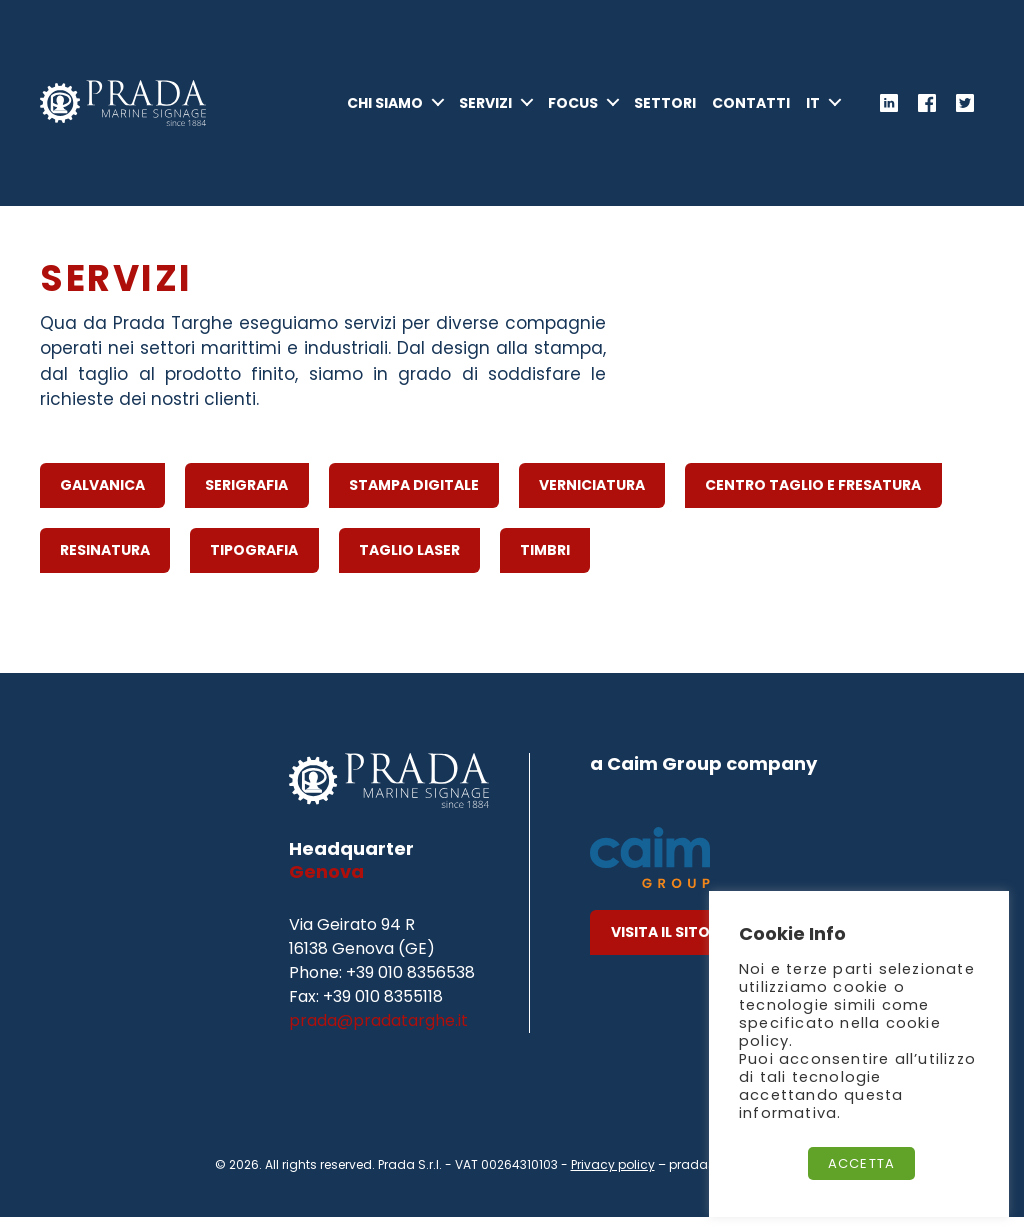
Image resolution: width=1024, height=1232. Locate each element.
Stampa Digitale (414, 500)
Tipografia (254, 565)
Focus (573, 110)
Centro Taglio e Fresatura (813, 500)
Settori (665, 110)
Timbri (545, 565)
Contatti (751, 110)
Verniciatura (592, 500)
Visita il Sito (660, 947)
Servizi (485, 110)
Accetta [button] (861, 1163)
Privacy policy (613, 1179)
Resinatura (105, 565)
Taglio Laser (409, 565)
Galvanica (102, 500)
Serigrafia (246, 500)
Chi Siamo (385, 110)
